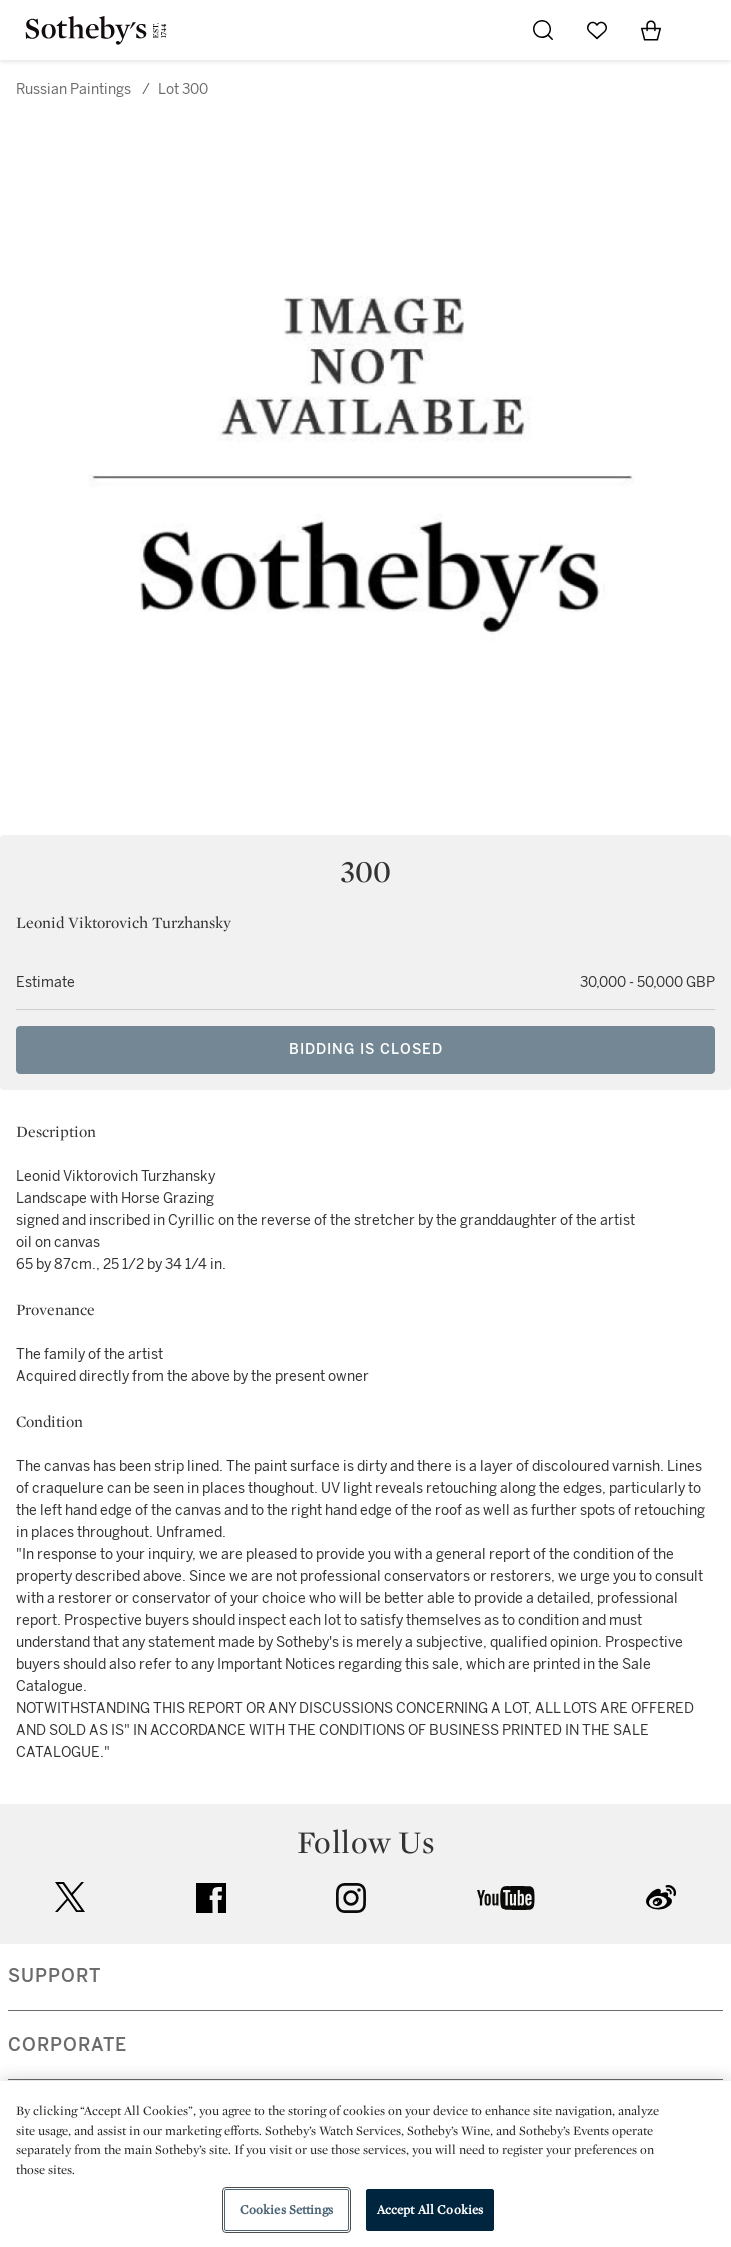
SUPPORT (54, 1976)
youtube (506, 1898)
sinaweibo (661, 1897)
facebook (211, 1898)
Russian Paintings (73, 89)
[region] (365, 2164)
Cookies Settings (286, 2209)
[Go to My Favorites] (597, 30)
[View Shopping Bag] (651, 30)
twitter (70, 1897)
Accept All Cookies (430, 2209)
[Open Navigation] (705, 30)
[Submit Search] (543, 30)
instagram (351, 1898)
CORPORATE (67, 2045)
